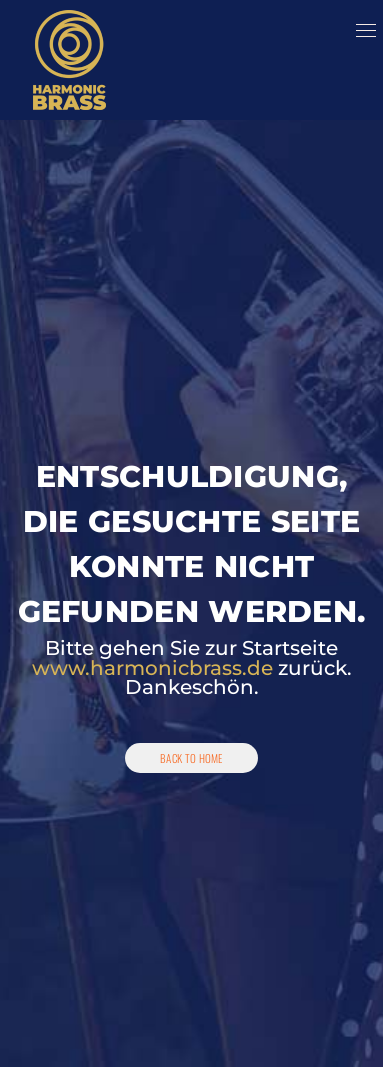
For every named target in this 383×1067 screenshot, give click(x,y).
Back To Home (191, 758)
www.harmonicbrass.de (152, 668)
